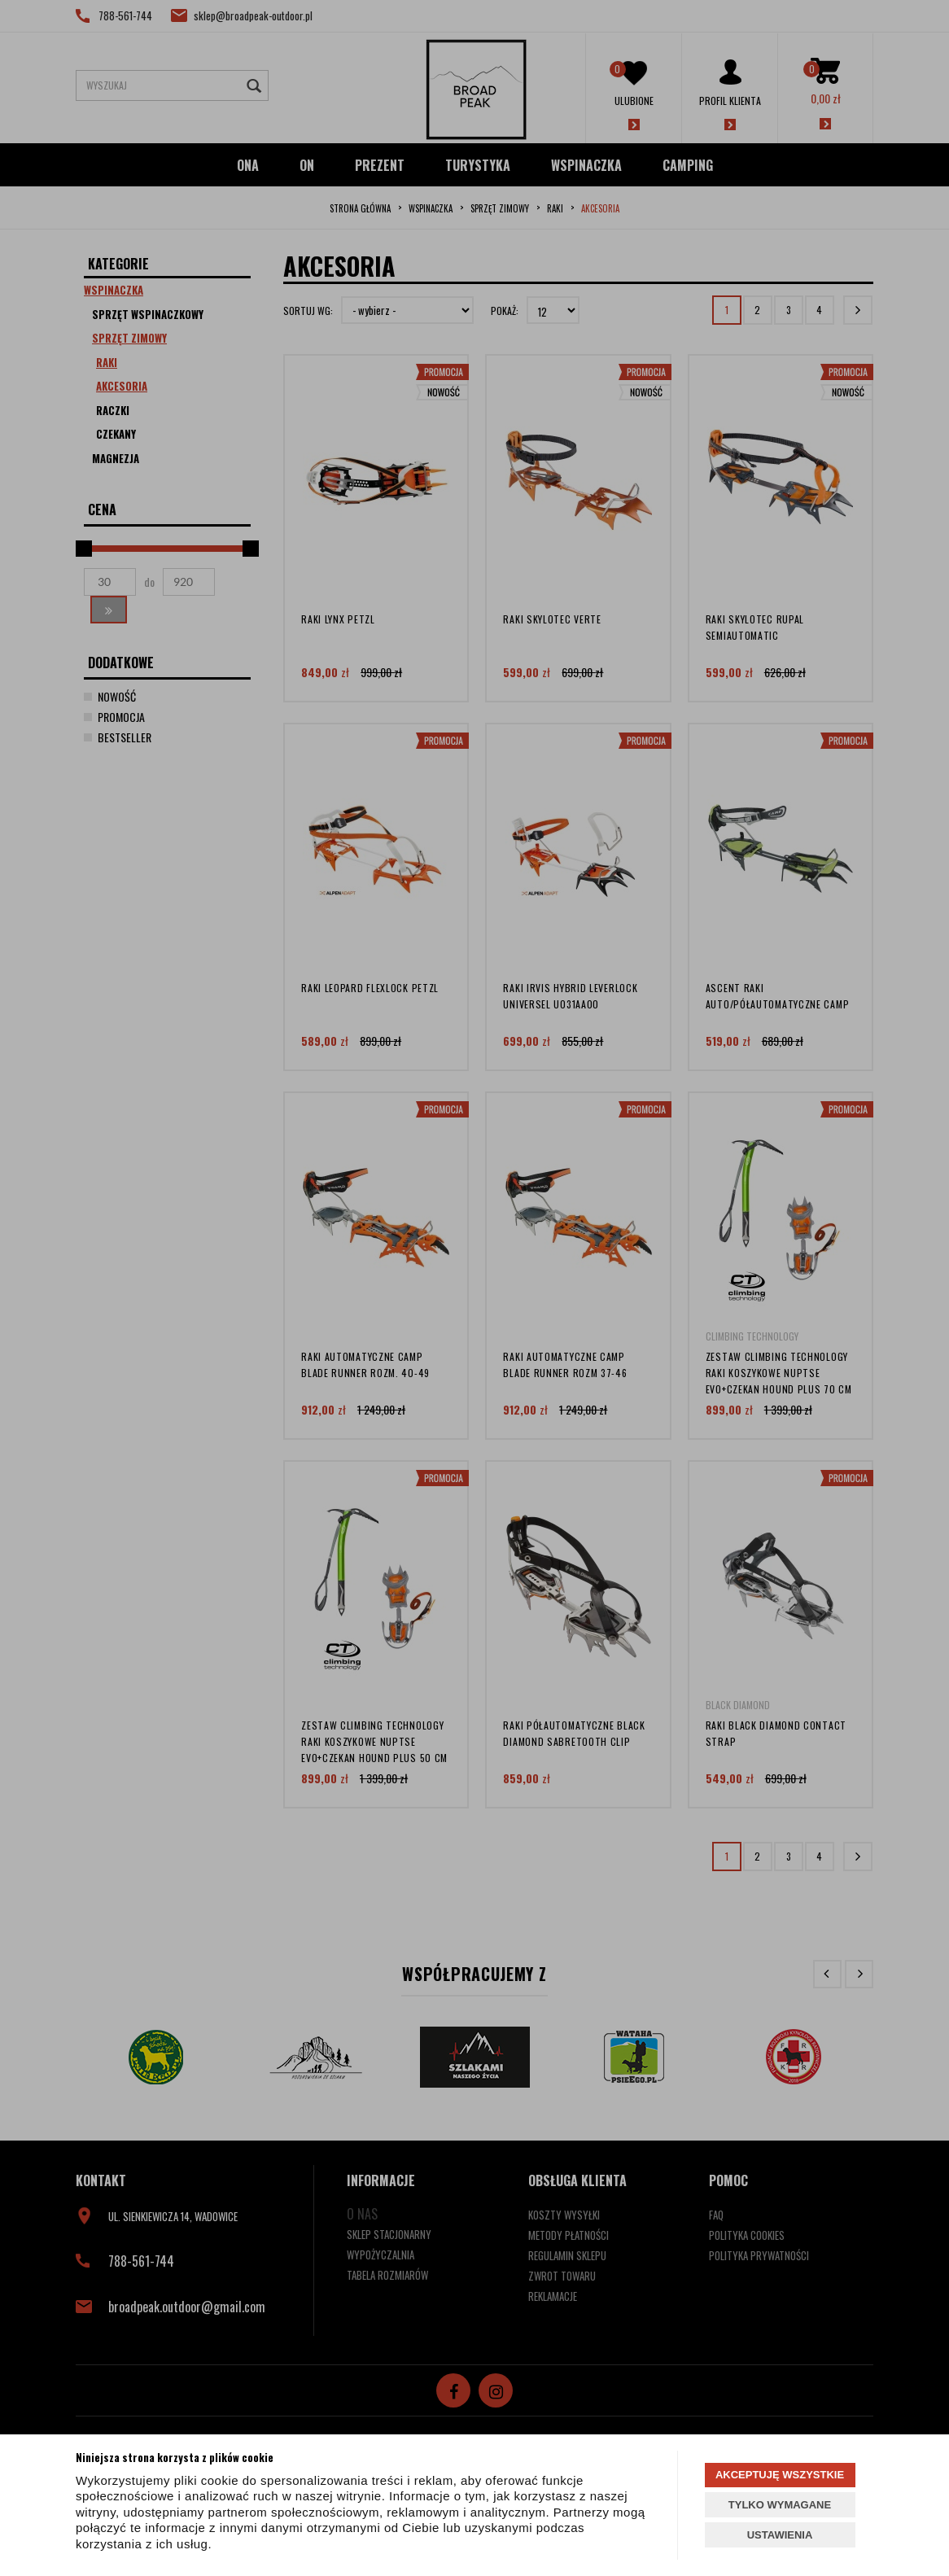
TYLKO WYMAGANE (779, 2505)
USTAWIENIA (780, 2535)
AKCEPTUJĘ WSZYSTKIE (779, 2475)
